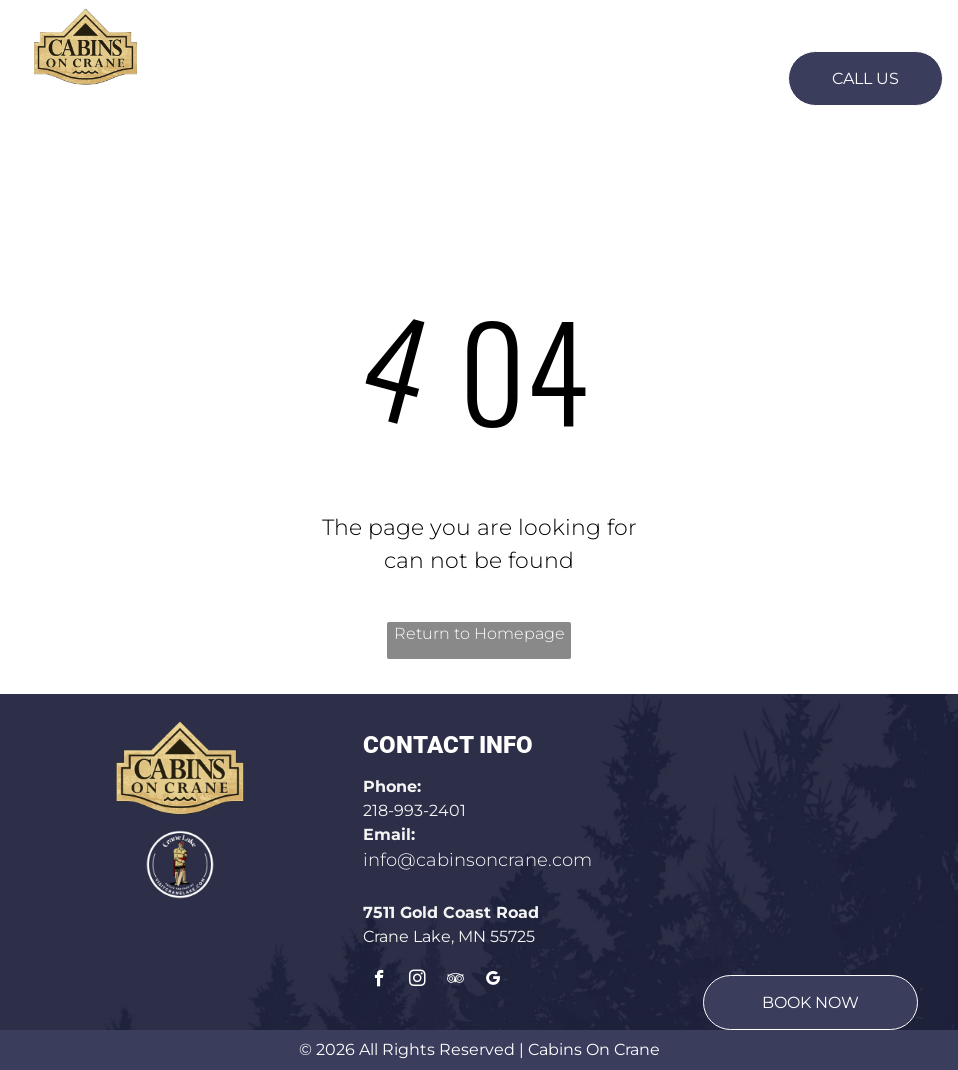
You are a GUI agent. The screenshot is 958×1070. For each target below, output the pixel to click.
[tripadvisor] (455, 981)
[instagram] (417, 981)
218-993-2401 (414, 810)
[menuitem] (257, 76)
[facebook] (379, 981)
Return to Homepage (479, 633)
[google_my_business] (493, 981)
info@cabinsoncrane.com (477, 860)
